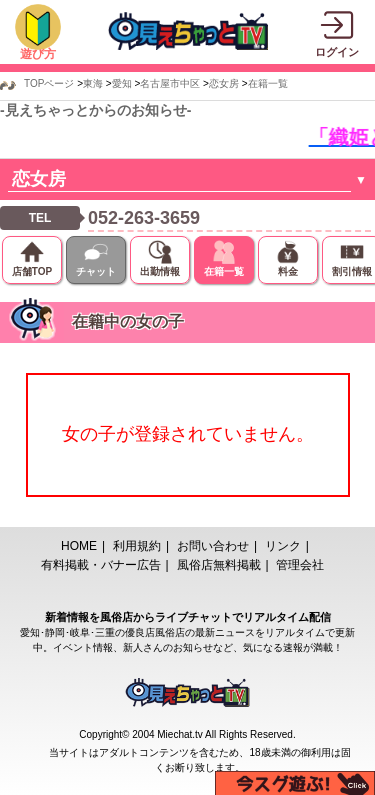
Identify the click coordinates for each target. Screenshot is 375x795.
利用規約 (137, 546)
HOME (79, 546)
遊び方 (38, 54)
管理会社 (300, 565)
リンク (283, 546)
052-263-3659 (144, 218)
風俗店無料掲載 (219, 565)
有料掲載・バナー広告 (101, 565)
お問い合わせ (213, 546)
